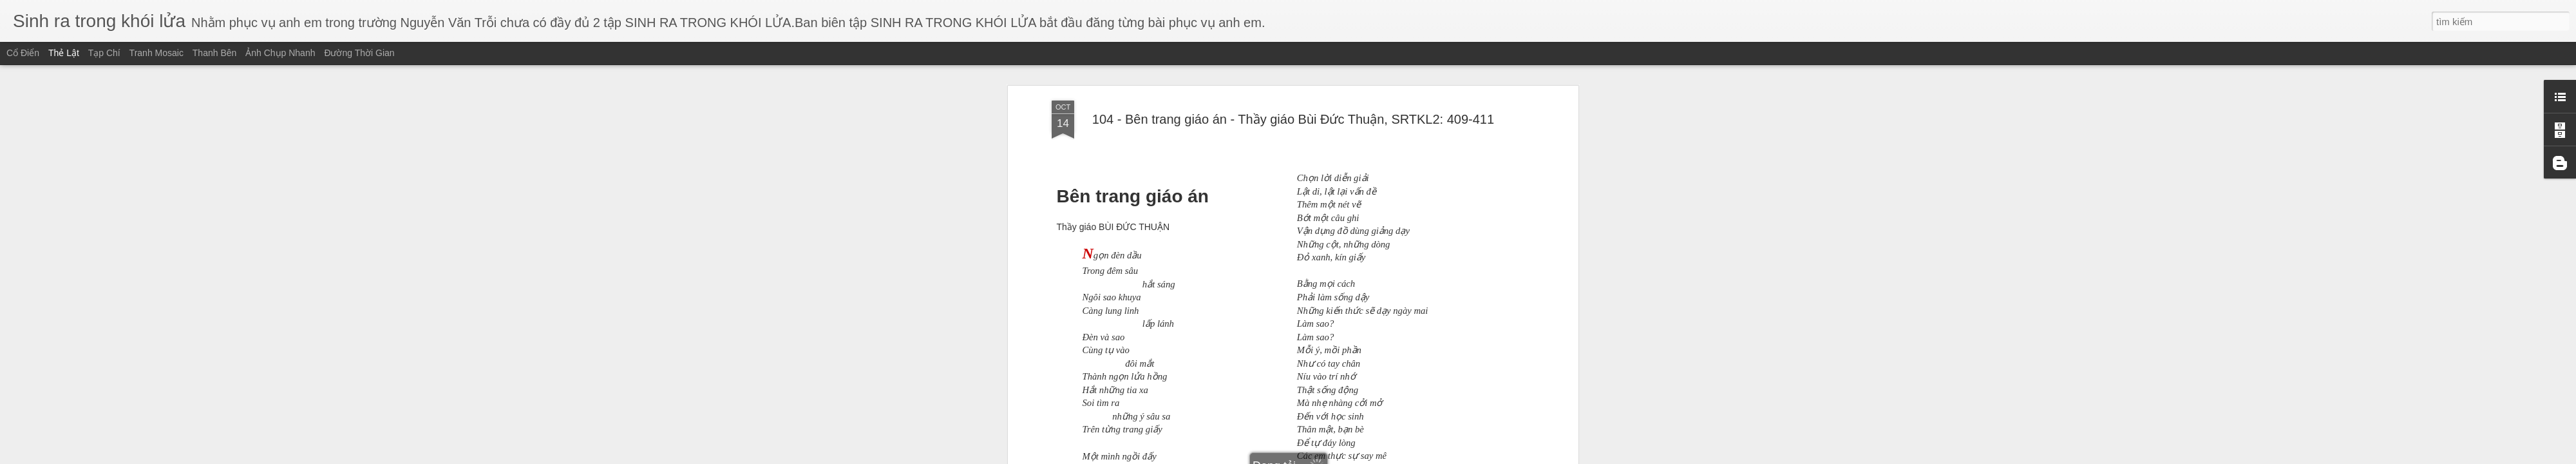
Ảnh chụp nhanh (280, 53)
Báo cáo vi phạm (1374, 456)
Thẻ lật (63, 53)
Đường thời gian (359, 53)
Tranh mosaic (156, 53)
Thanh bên (215, 53)
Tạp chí (104, 53)
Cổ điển (22, 53)
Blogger (1331, 456)
